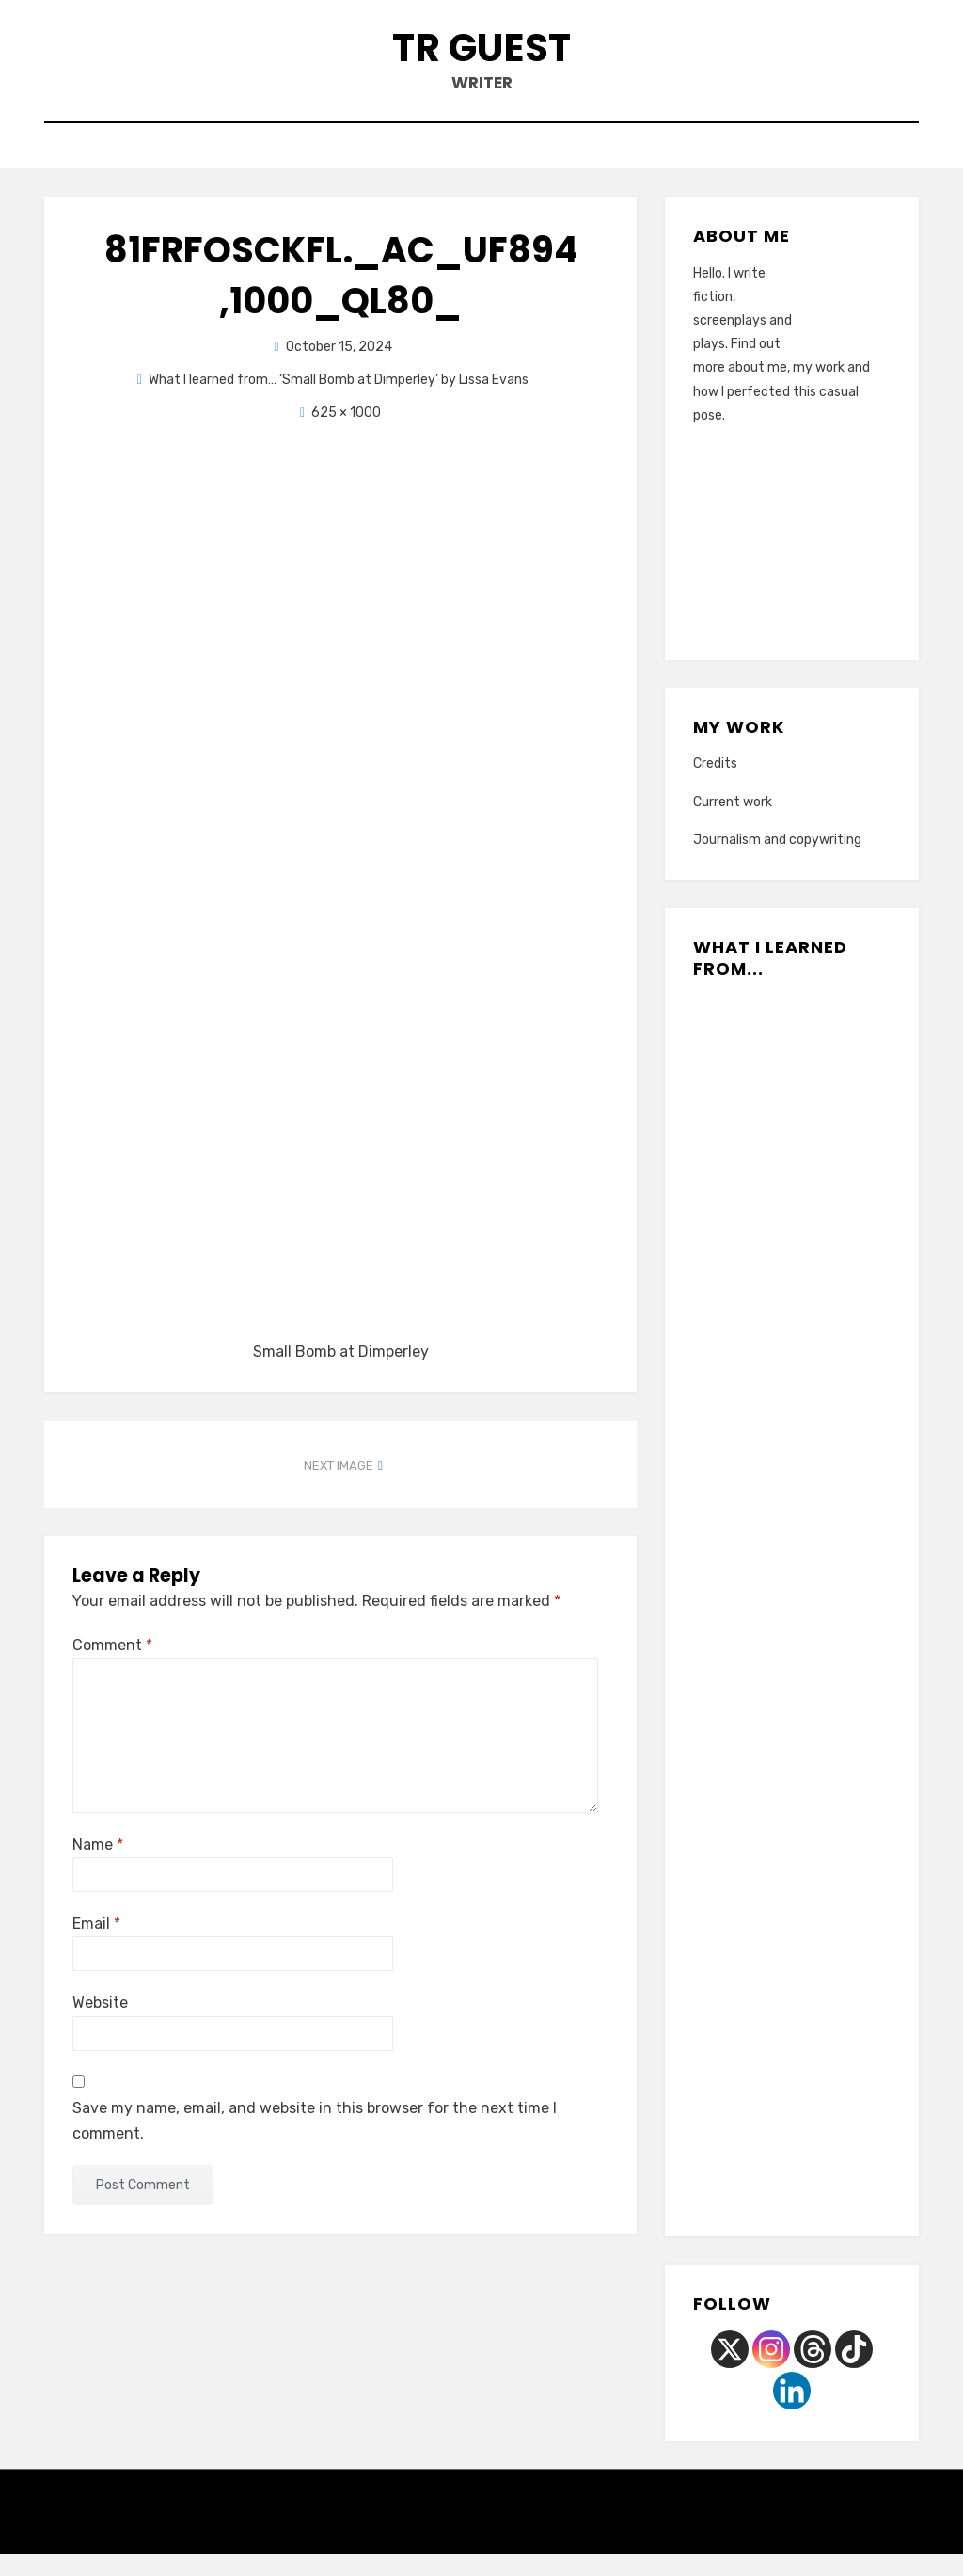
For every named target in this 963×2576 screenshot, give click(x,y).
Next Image (338, 1488)
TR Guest (482, 55)
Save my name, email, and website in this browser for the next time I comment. (314, 2142)
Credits (715, 786)
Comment (112, 1667)
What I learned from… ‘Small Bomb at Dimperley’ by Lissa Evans (339, 401)
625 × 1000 (346, 434)
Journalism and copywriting (777, 861)
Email (96, 1945)
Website (100, 2025)
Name (97, 1866)
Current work (732, 824)
